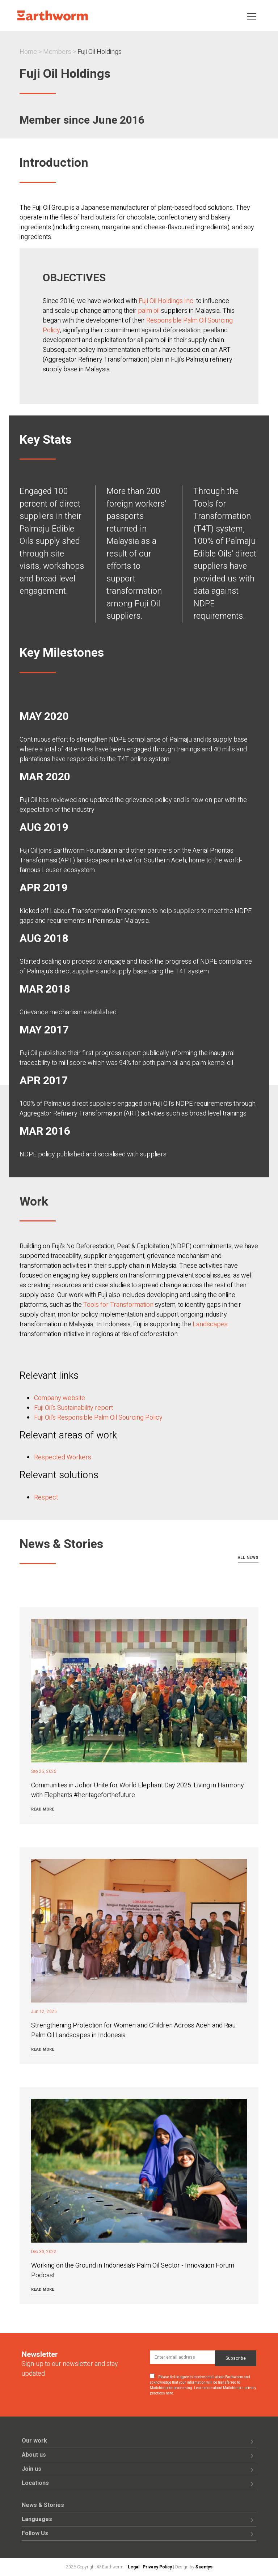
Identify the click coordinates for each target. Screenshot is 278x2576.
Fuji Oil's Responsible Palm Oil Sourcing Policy (98, 1418)
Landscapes (210, 1324)
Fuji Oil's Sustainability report (73, 1408)
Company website (59, 1398)
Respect (46, 1497)
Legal (133, 2567)
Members (57, 52)
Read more (42, 1809)
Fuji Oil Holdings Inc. (166, 301)
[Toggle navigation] (252, 15)
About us (34, 2455)
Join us (31, 2469)
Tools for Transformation (118, 1305)
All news (248, 1557)
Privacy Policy (157, 2567)
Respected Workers (62, 1457)
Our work (34, 2440)
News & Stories (43, 2505)
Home (28, 52)
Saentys (203, 2567)
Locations (35, 2483)
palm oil (149, 311)
